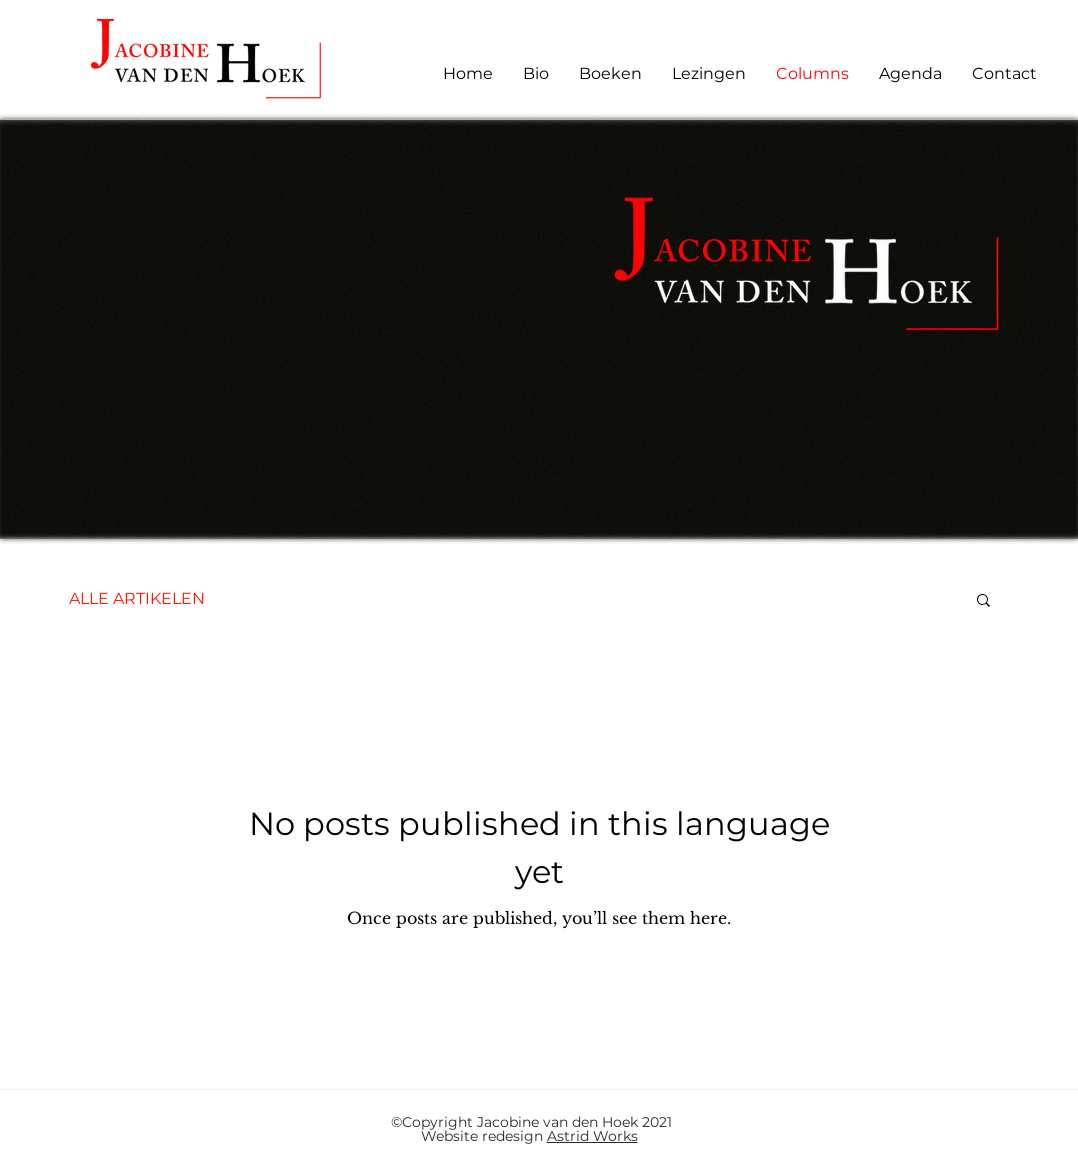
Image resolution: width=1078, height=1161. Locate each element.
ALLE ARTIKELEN (137, 598)
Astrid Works (592, 1136)
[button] (983, 601)
